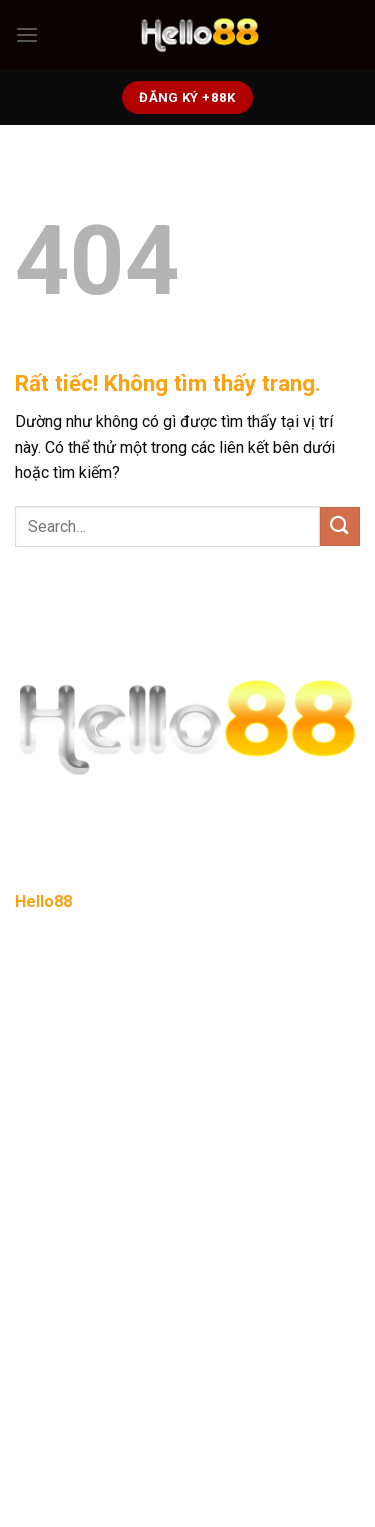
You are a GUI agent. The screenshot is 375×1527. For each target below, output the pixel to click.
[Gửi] (340, 526)
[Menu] (27, 34)
